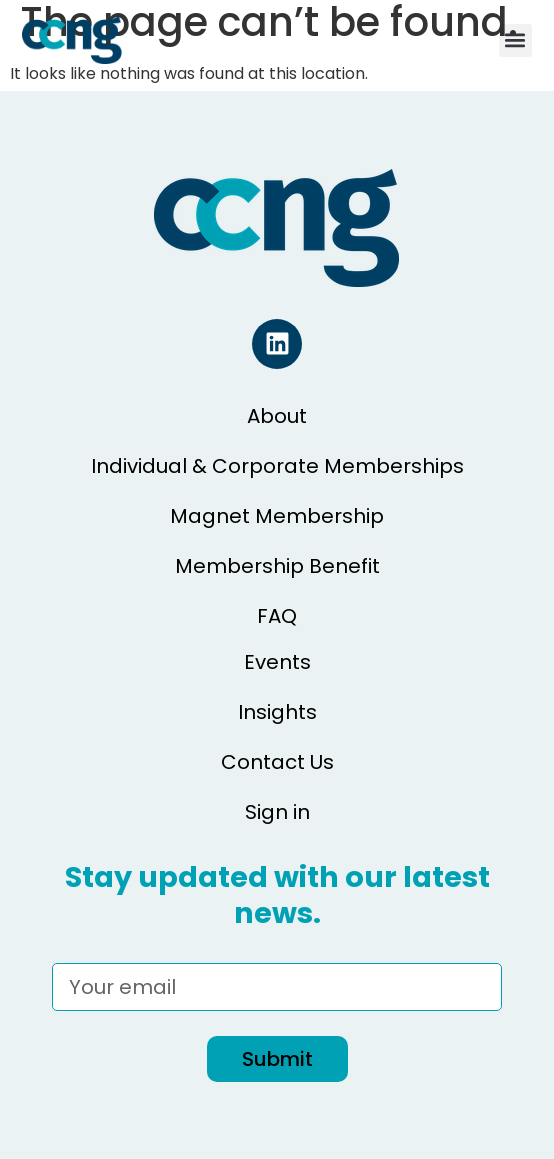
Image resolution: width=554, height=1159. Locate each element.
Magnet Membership (277, 516)
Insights (277, 712)
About (277, 416)
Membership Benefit (277, 566)
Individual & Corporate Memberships (277, 466)
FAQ (277, 616)
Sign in (277, 812)
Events (277, 662)
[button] (515, 40)
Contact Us (277, 762)
